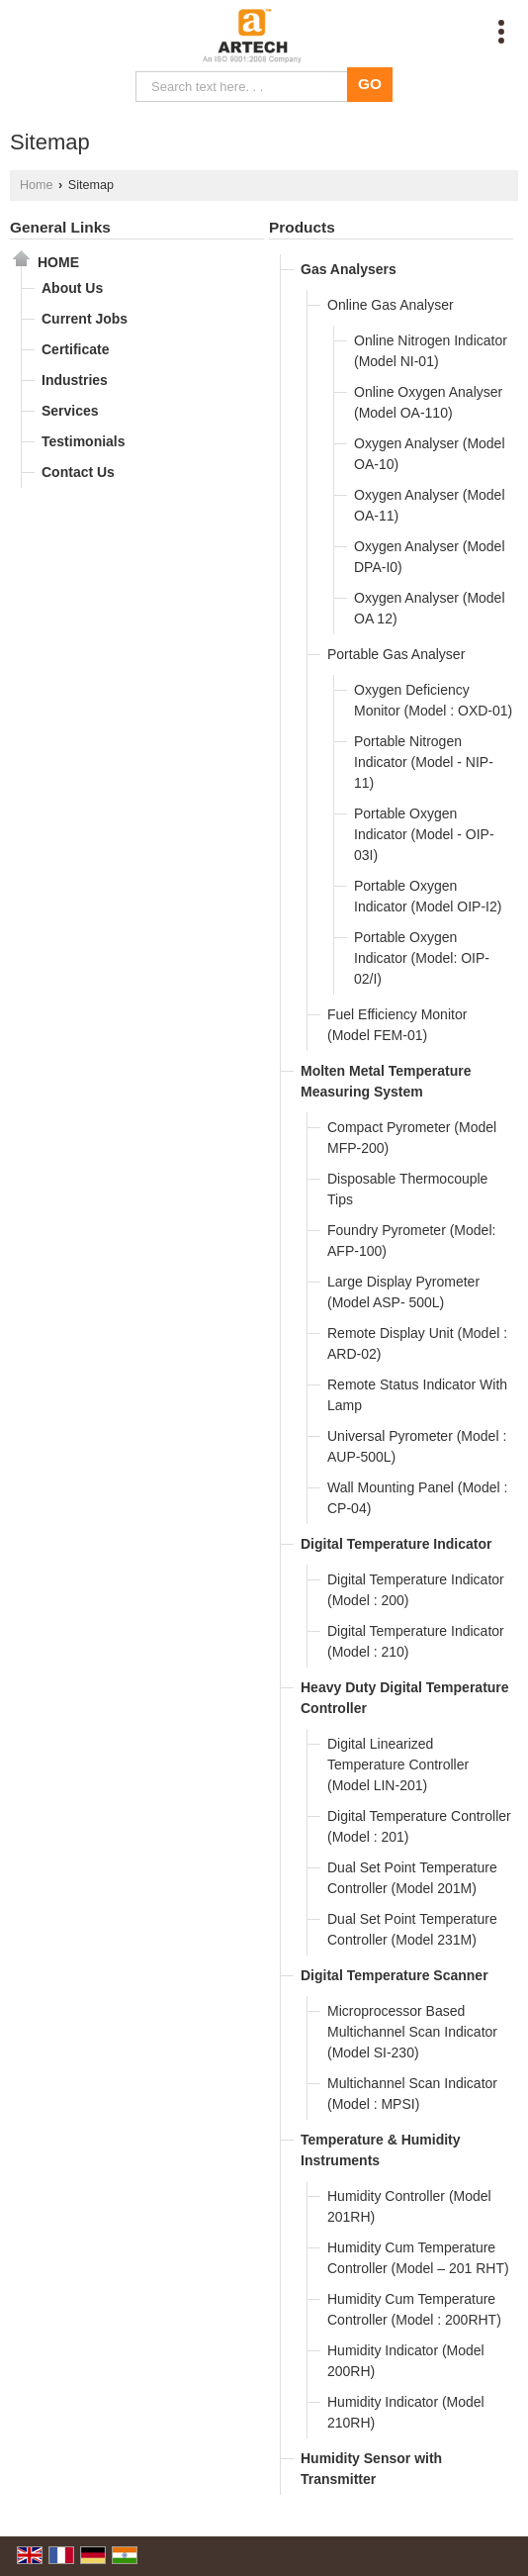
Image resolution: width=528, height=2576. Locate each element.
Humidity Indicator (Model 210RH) (405, 2412)
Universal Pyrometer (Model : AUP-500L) (416, 1446)
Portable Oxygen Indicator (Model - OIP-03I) (424, 834)
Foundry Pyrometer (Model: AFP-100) (411, 1240)
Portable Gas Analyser (396, 654)
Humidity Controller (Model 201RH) (409, 2206)
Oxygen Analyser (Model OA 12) (429, 608)
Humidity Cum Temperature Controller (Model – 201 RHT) (418, 2258)
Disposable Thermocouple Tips (407, 1189)
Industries (75, 380)
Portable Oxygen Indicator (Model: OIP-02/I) (421, 958)
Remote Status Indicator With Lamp (417, 1395)
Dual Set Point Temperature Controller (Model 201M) (412, 1878)
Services (70, 411)
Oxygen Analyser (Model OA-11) (429, 505)
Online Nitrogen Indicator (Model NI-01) (430, 351)
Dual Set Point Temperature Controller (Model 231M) (412, 1929)
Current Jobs (85, 319)
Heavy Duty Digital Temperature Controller (405, 1697)
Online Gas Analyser (390, 305)
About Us (72, 288)
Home (36, 185)
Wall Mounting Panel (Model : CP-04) (417, 1497)
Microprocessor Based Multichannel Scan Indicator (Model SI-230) (412, 2031)
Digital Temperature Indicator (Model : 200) (415, 1590)
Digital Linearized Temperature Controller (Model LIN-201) (398, 1764)
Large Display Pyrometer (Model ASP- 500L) (403, 1292)
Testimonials (84, 441)
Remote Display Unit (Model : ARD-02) (417, 1343)
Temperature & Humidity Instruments (381, 2150)
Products (302, 227)
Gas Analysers (348, 269)
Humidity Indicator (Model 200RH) (405, 2360)
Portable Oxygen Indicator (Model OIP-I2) (427, 896)
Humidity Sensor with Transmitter (371, 2468)
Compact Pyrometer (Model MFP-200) (411, 1137)
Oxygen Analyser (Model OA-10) (429, 453)
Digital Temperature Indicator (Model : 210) (415, 1641)
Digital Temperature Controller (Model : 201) (419, 1826)
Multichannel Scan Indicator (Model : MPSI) (412, 2093)
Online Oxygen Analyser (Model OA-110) (428, 402)
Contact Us (78, 472)
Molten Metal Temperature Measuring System (386, 1081)
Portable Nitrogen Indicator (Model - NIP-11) (423, 762)
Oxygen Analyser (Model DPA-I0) (429, 556)
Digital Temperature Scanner (394, 1975)
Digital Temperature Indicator (396, 1544)
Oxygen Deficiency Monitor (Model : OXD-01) (433, 700)
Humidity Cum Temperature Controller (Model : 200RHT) (414, 2309)
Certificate (75, 349)
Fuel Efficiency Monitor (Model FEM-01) (397, 1024)
